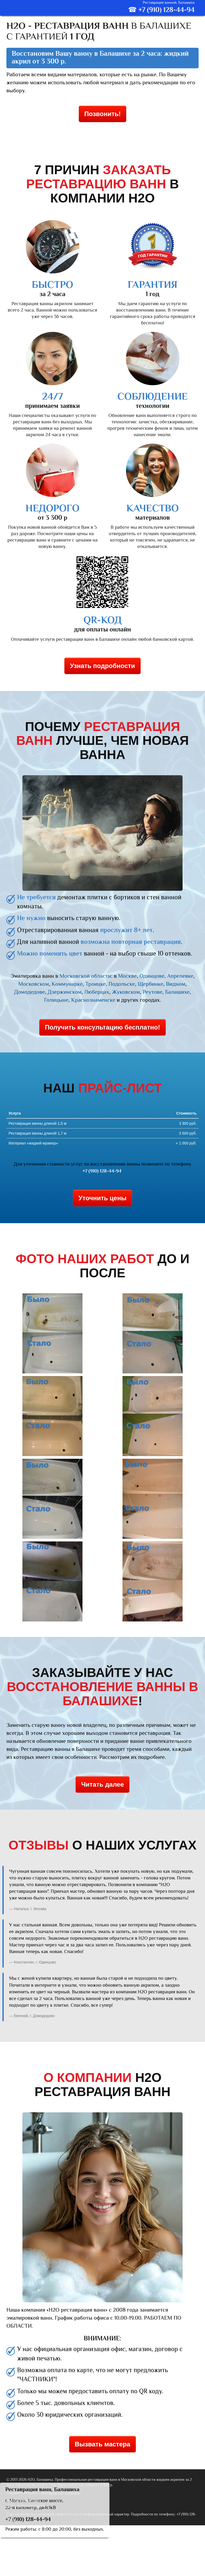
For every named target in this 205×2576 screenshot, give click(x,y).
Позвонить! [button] (102, 113)
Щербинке (150, 984)
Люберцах (96, 992)
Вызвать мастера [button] (102, 2444)
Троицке (95, 984)
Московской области (85, 976)
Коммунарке (67, 984)
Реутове (152, 992)
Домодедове (29, 992)
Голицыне (56, 1000)
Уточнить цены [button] (102, 1198)
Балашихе (177, 992)
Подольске (122, 984)
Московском (33, 984)
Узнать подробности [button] (102, 665)
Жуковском (126, 992)
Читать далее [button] (102, 1784)
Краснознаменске (93, 1000)
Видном (176, 984)
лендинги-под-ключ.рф (60, 2493)
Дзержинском (65, 992)
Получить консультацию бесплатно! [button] (102, 1027)
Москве (127, 976)
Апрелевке (180, 976)
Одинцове (152, 976)
